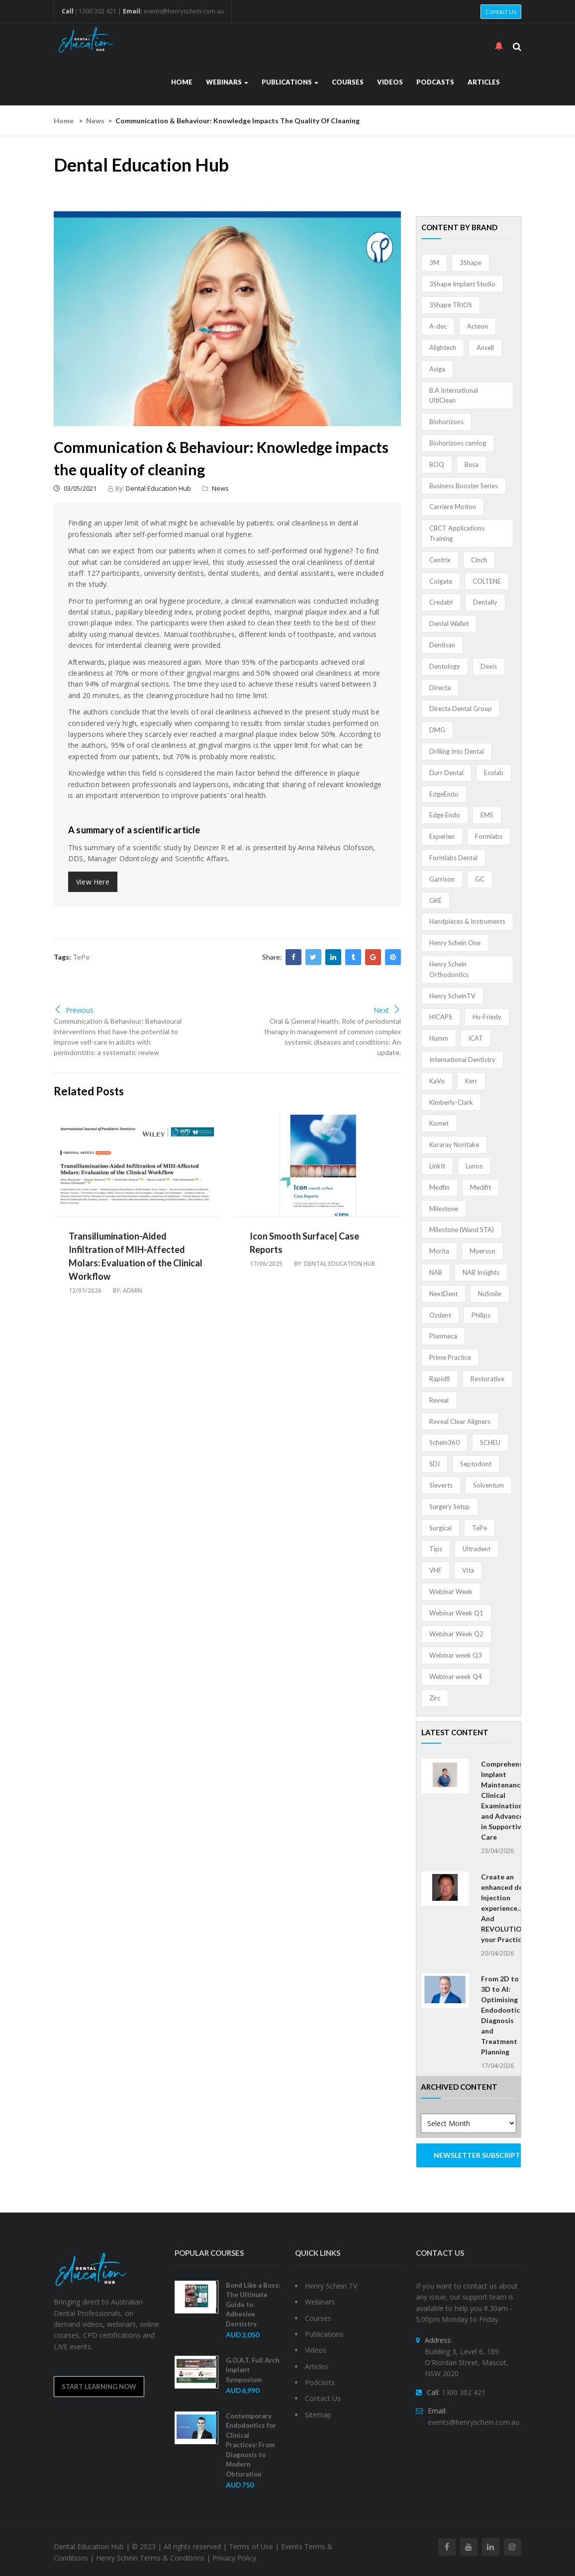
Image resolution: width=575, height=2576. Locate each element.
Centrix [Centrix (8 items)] (440, 560)
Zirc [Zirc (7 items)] (434, 1698)
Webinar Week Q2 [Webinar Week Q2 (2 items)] (456, 1634)
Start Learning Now (99, 2387)
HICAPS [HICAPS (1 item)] (440, 1017)
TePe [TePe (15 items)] (479, 1528)
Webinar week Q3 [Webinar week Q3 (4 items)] (455, 1655)
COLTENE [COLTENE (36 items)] (487, 581)
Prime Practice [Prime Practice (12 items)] (450, 1357)
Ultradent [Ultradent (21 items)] (476, 1549)
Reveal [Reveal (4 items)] (439, 1400)
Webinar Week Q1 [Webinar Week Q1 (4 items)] (456, 1613)
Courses (348, 82)
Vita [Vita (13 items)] (468, 1570)
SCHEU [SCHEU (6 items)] (490, 1442)
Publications (290, 82)
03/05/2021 (75, 488)
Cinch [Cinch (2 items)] (479, 560)
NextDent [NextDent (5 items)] (443, 1294)
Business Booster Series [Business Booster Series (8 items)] (463, 486)
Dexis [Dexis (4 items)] (488, 666)
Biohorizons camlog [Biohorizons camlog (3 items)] (457, 443)
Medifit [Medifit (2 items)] (480, 1187)
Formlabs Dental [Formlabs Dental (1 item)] (453, 858)
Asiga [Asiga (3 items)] (437, 369)
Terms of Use (251, 2546)
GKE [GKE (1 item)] (435, 900)
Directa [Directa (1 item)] (440, 688)
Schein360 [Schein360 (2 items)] (444, 1442)
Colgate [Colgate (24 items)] (440, 581)
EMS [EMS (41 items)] (486, 815)
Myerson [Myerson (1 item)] (482, 1251)
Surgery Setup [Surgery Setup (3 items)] (449, 1506)
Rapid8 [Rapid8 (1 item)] (439, 1379)
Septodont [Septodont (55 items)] (475, 1464)
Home (181, 82)
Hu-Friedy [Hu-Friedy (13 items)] (487, 1017)
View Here (92, 882)
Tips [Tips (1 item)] (435, 1549)
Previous (74, 1010)
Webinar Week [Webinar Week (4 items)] (451, 1592)
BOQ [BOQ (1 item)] (436, 464)
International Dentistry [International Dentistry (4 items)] (462, 1060)
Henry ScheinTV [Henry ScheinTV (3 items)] (452, 996)
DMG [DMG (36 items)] (437, 730)
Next (387, 1010)
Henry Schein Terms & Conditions (150, 2558)
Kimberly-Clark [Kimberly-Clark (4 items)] (451, 1102)
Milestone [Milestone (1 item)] (443, 1209)
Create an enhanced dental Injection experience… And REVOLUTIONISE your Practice (509, 1908)
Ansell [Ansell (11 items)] (485, 348)
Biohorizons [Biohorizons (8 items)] (446, 422)
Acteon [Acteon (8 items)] (477, 326)
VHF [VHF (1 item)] (435, 1570)
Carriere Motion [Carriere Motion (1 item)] (452, 507)
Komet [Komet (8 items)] (439, 1123)
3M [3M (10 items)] (434, 262)
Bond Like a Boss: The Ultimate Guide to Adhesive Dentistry (253, 2304)
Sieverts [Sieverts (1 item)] (441, 1485)
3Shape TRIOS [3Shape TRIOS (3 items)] (450, 305)
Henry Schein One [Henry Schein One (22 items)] (454, 943)
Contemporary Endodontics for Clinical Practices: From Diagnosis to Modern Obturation (251, 2445)
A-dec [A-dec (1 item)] (438, 326)
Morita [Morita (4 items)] (439, 1251)
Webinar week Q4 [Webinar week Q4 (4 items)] (455, 1677)
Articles (484, 82)
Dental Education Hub (158, 488)
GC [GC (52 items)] (479, 879)
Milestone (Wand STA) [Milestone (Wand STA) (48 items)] (461, 1230)
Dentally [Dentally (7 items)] (485, 602)
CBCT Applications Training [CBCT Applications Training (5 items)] (456, 533)
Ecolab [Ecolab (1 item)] (493, 773)
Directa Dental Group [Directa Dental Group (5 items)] (460, 708)
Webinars (227, 82)
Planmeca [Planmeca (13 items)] (443, 1336)
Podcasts (435, 82)
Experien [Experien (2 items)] (442, 836)
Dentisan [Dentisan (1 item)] (442, 645)
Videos (390, 82)
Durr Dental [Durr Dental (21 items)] (446, 773)
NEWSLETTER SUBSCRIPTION (478, 2155)
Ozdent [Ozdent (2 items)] (440, 1315)
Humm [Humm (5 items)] (438, 1038)
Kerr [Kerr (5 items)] (471, 1081)
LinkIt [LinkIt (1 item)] (437, 1166)
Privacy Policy (234, 2558)
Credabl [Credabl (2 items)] (441, 602)
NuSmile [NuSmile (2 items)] (489, 1294)
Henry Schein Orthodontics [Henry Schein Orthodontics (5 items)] (449, 969)
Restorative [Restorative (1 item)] (487, 1379)
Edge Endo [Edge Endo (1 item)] (444, 815)
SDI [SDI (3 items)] (434, 1464)
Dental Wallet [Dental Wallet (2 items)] (449, 623)
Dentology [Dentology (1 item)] (444, 666)
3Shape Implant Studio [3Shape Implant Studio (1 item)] (462, 284)
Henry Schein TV (331, 2286)
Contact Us (500, 11)
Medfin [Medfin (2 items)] (439, 1187)
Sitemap (318, 2414)
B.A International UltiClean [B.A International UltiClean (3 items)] (453, 395)
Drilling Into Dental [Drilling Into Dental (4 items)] (456, 751)
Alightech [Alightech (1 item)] (442, 348)
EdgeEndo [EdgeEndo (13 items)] (444, 794)
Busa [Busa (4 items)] (472, 464)
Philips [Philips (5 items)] (481, 1315)
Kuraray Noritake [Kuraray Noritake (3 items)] (454, 1145)
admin (132, 1290)
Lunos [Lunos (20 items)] (474, 1166)
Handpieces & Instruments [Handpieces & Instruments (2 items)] (467, 921)
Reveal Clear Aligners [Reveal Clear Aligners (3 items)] (459, 1421)
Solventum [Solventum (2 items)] (488, 1485)
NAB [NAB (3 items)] (435, 1272)
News (95, 120)
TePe (81, 957)
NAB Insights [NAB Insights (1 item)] (481, 1272)
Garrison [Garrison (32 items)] (442, 879)
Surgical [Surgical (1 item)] (440, 1528)
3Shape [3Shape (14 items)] (470, 262)
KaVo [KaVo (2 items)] (437, 1081)
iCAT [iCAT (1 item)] (476, 1038)
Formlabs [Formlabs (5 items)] (488, 836)
